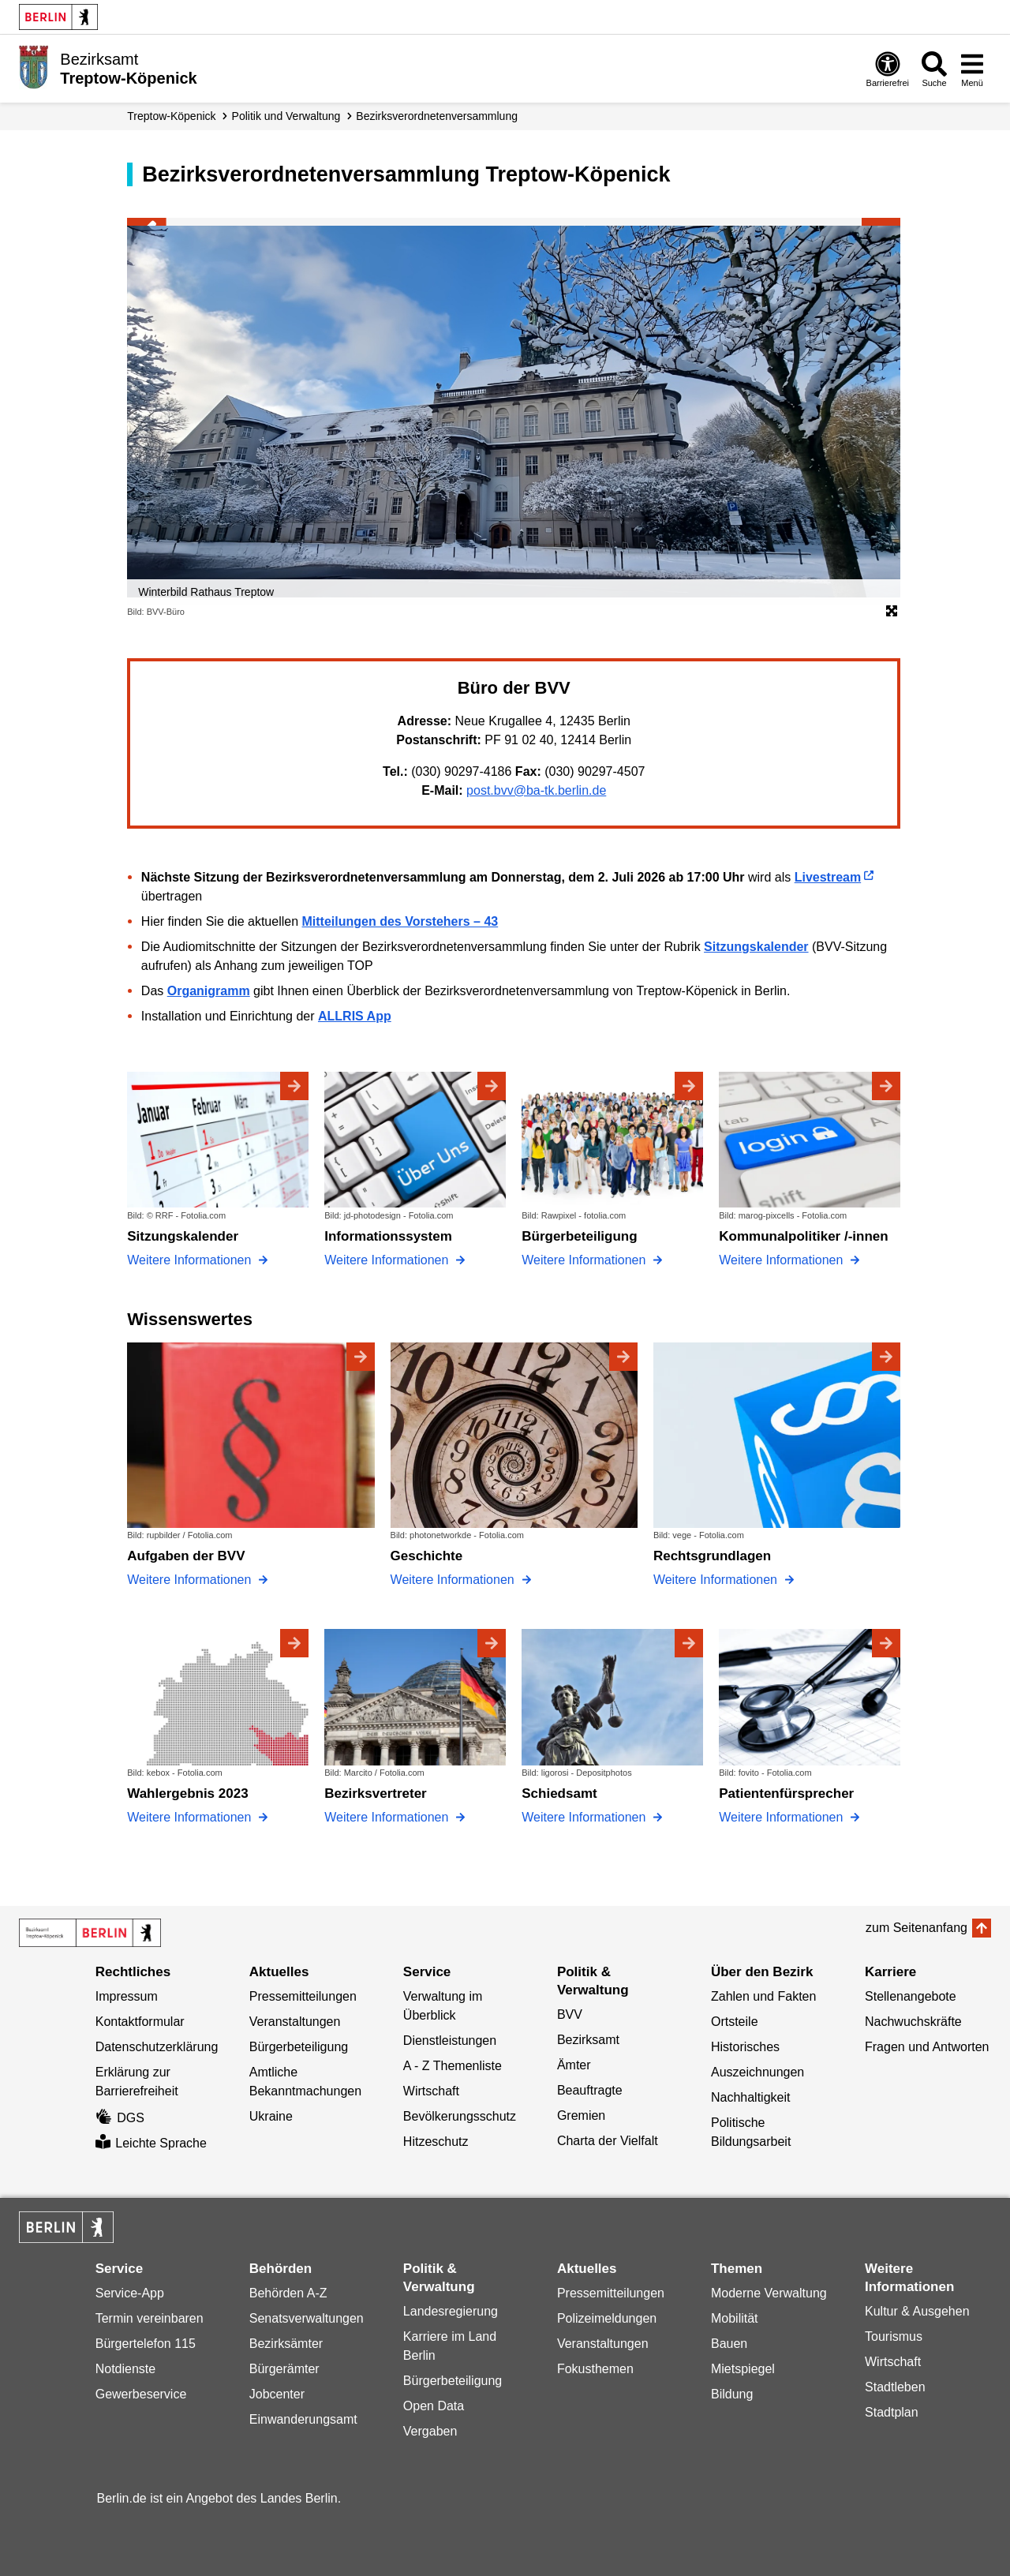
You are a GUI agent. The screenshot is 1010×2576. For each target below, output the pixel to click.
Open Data (433, 2406)
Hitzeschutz (436, 2141)
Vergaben (430, 2431)
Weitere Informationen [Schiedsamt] (585, 1817)
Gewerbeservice (141, 2394)
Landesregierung (450, 2311)
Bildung (732, 2394)
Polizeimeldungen (606, 2318)
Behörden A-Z (288, 2293)
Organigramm (208, 991)
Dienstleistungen (449, 2040)
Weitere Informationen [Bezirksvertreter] (388, 1817)
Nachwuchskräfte (913, 2021)
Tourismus (893, 2336)
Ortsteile (734, 2021)
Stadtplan (891, 2412)
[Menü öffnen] (972, 68)
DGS (119, 2118)
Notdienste (125, 2369)
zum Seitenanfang (916, 1927)
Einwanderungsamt (303, 2419)
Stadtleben (895, 2387)
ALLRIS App (354, 1016)
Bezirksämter (286, 2343)
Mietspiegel (743, 2369)
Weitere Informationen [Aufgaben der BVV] (191, 1579)
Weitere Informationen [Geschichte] (454, 1579)
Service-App (129, 2293)
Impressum (126, 1996)
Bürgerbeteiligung (298, 2047)
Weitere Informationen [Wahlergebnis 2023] (191, 1817)
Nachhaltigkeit (751, 2097)
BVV (569, 2014)
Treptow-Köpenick (171, 116)
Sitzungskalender (756, 946)
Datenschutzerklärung (157, 2047)
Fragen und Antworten (927, 2047)
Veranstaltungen (295, 2021)
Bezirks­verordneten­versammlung (437, 116)
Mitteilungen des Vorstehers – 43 (400, 921)
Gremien (581, 2115)
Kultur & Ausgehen (917, 2311)
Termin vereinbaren (149, 2318)
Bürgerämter (284, 2369)
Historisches (745, 2047)
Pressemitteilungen (303, 1996)
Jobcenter (277, 2394)
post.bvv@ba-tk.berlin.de (536, 790)
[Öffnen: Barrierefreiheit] (887, 68)
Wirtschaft (431, 2091)
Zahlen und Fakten (763, 1996)
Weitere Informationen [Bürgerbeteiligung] (585, 1260)
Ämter (574, 2065)
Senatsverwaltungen (306, 2318)
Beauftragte (590, 2090)
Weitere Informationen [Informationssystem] (388, 1260)
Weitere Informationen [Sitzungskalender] (191, 1260)
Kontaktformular (140, 2021)
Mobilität (734, 2318)
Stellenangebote (910, 1996)
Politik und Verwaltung (286, 116)
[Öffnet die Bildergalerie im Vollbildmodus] (891, 612)
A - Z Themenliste (452, 2065)
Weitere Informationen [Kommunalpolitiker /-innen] (783, 1260)
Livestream (828, 877)
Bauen (729, 2343)
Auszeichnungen (757, 2072)
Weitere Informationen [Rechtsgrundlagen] (717, 1579)
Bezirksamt (588, 2039)
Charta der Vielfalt (607, 2140)
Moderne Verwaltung (769, 2293)
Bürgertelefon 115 (145, 2343)
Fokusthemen (595, 2369)
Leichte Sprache (151, 2143)
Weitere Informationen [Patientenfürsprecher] (783, 1817)
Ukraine (271, 2116)
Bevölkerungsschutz (459, 2116)
